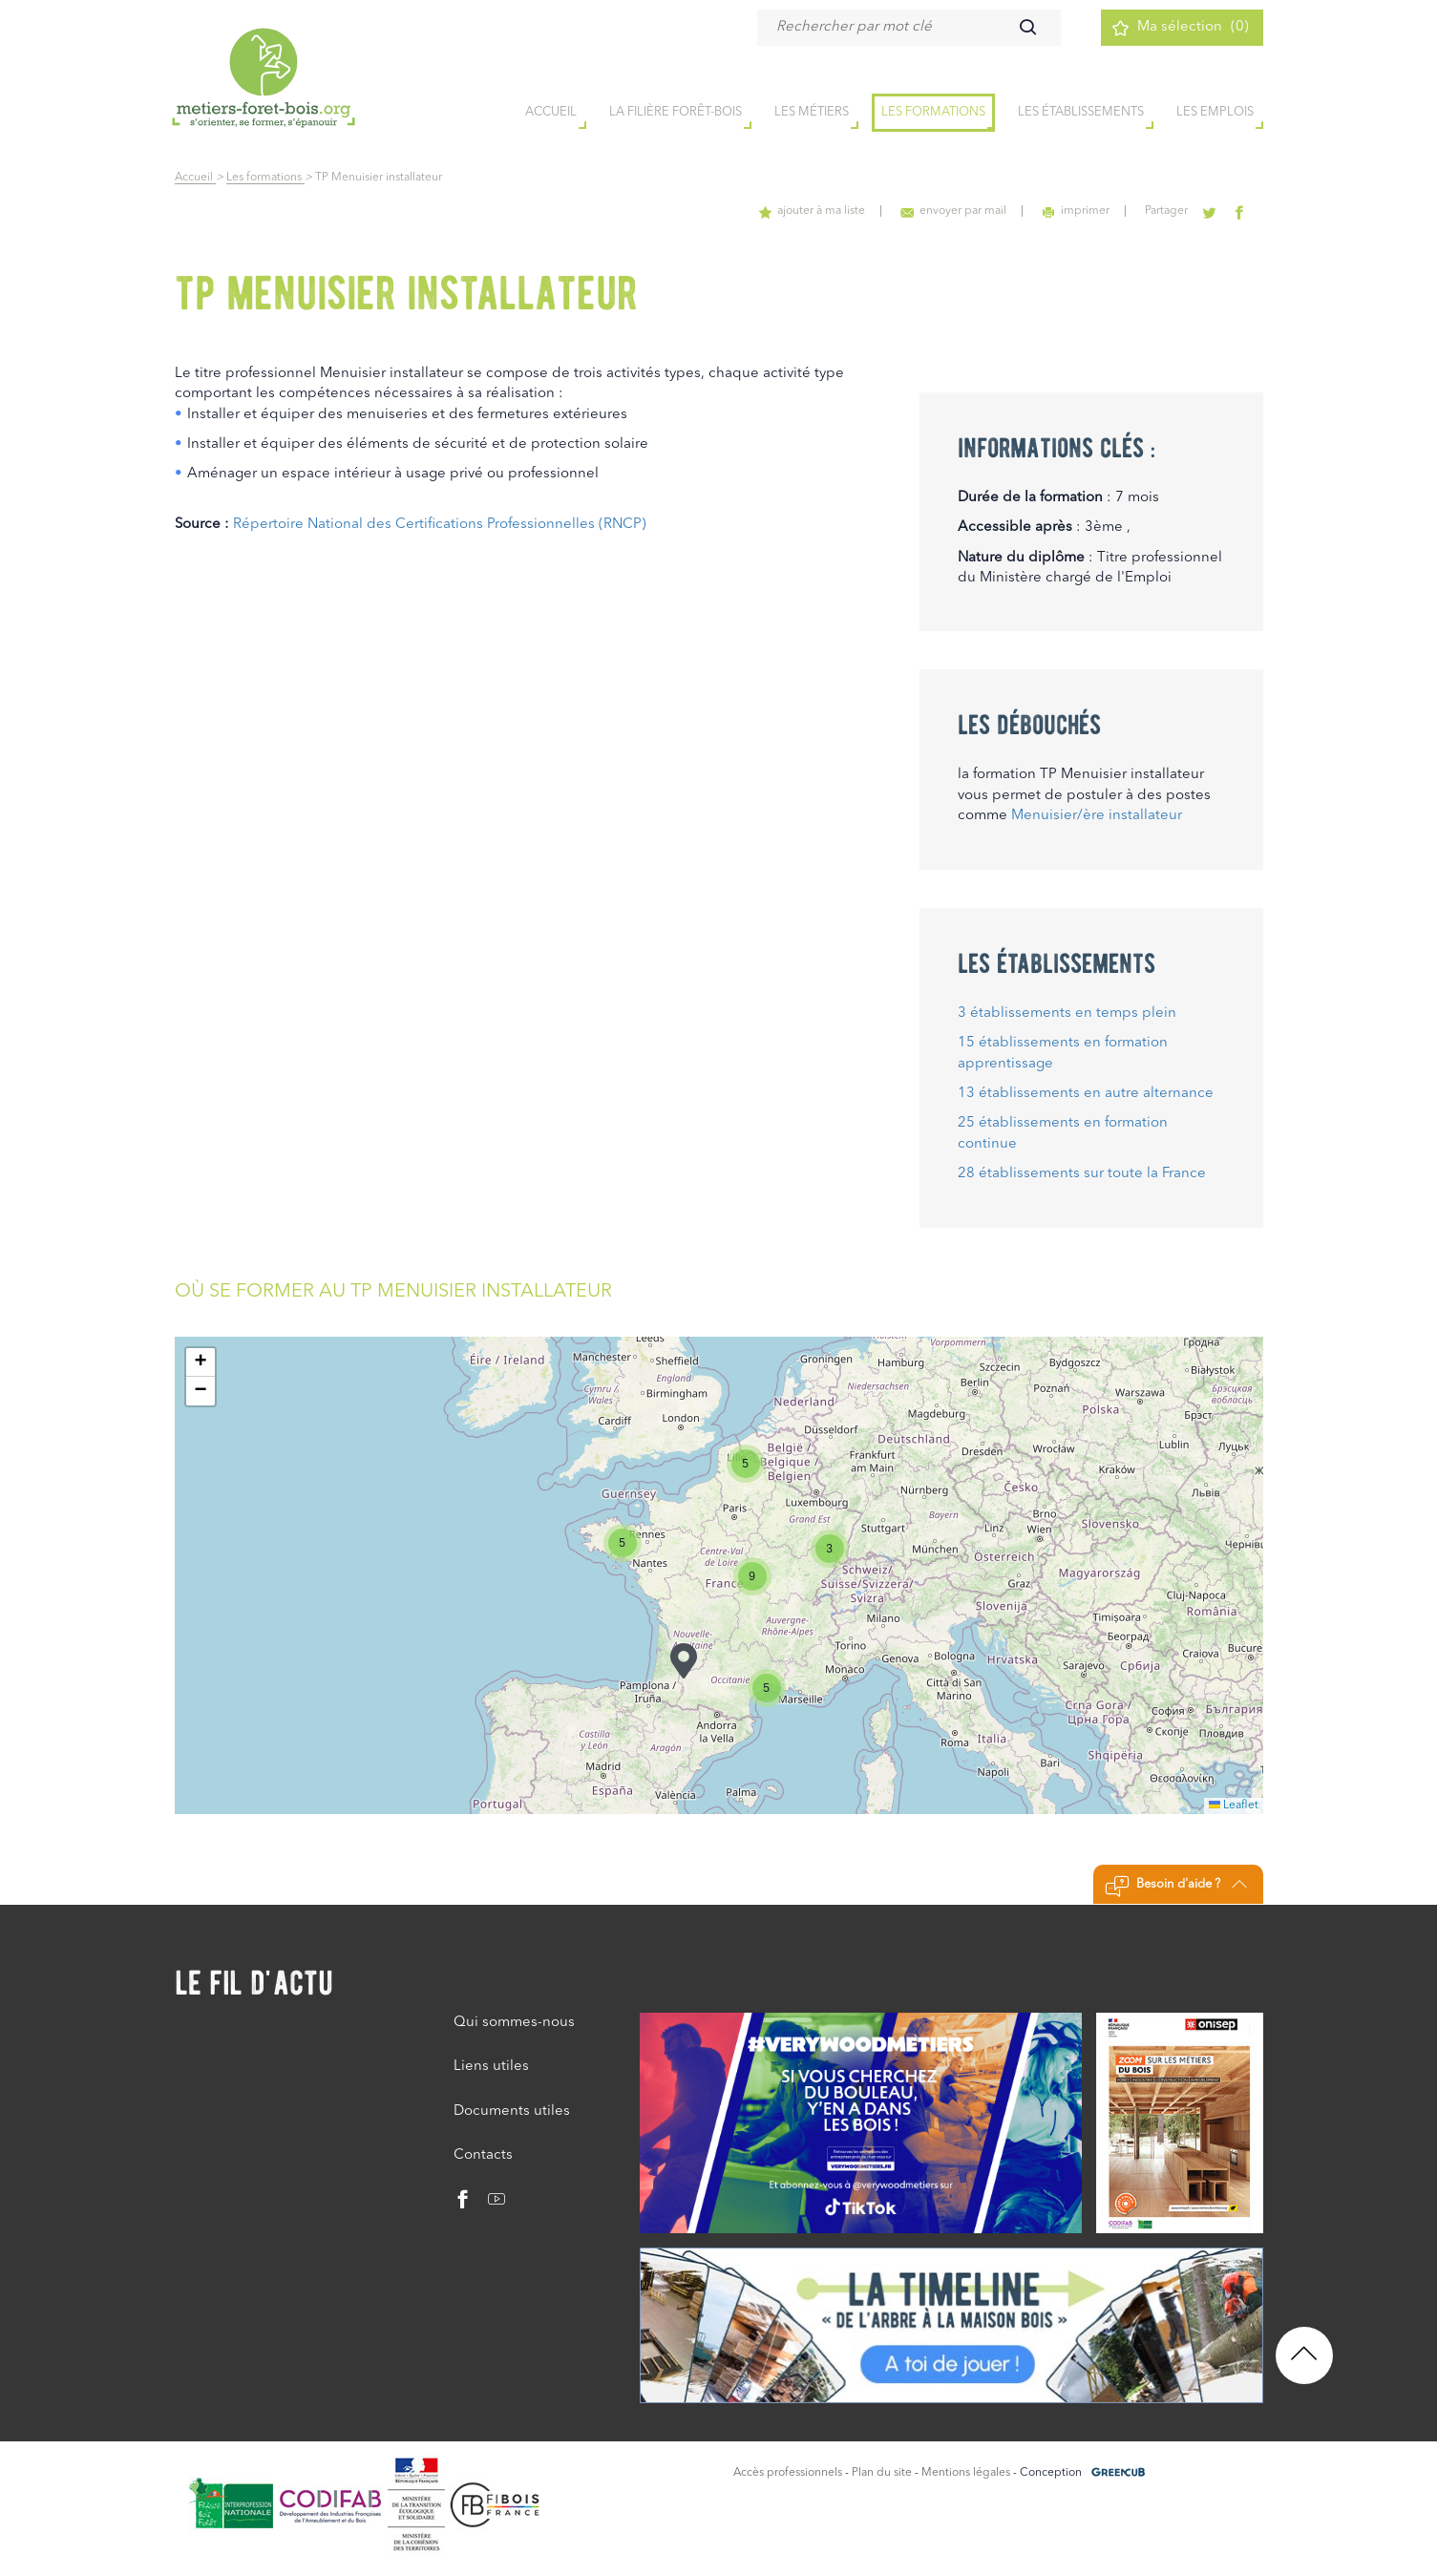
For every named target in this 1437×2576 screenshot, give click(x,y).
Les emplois (1215, 113)
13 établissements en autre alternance (1086, 1094)
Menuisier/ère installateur (1096, 816)
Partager (1170, 211)
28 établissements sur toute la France (1082, 1174)
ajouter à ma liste (821, 211)
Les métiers (811, 113)
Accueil (195, 177)
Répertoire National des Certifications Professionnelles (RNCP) (439, 524)
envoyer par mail (961, 211)
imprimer (1081, 211)
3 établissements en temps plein (1067, 1013)
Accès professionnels (787, 2473)
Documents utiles (512, 2111)
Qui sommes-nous (514, 2023)
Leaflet (1233, 1805)
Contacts (483, 2155)
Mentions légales (965, 2473)
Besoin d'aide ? (1176, 1886)
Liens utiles (491, 2066)
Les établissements (1081, 113)
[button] (683, 1661)
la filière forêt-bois (675, 113)
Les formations (933, 113)
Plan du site (882, 2473)
